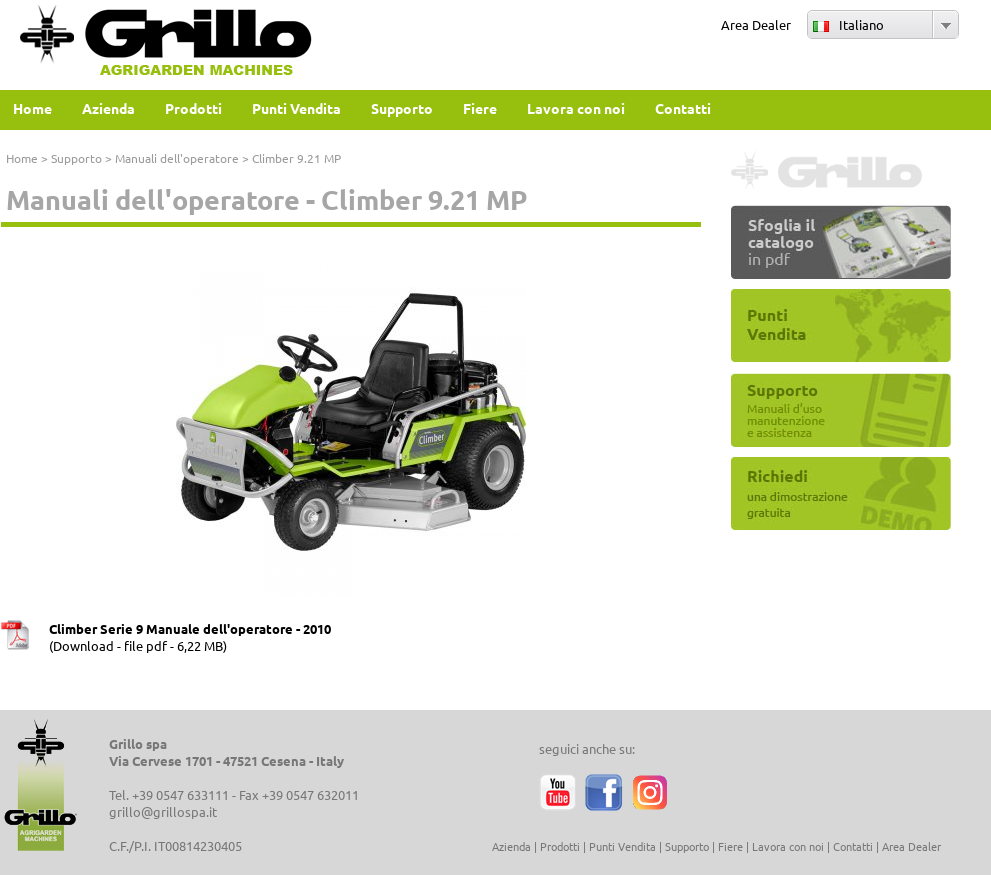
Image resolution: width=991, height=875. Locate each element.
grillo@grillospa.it (163, 811)
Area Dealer (756, 24)
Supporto (76, 158)
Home (22, 158)
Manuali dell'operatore (177, 158)
